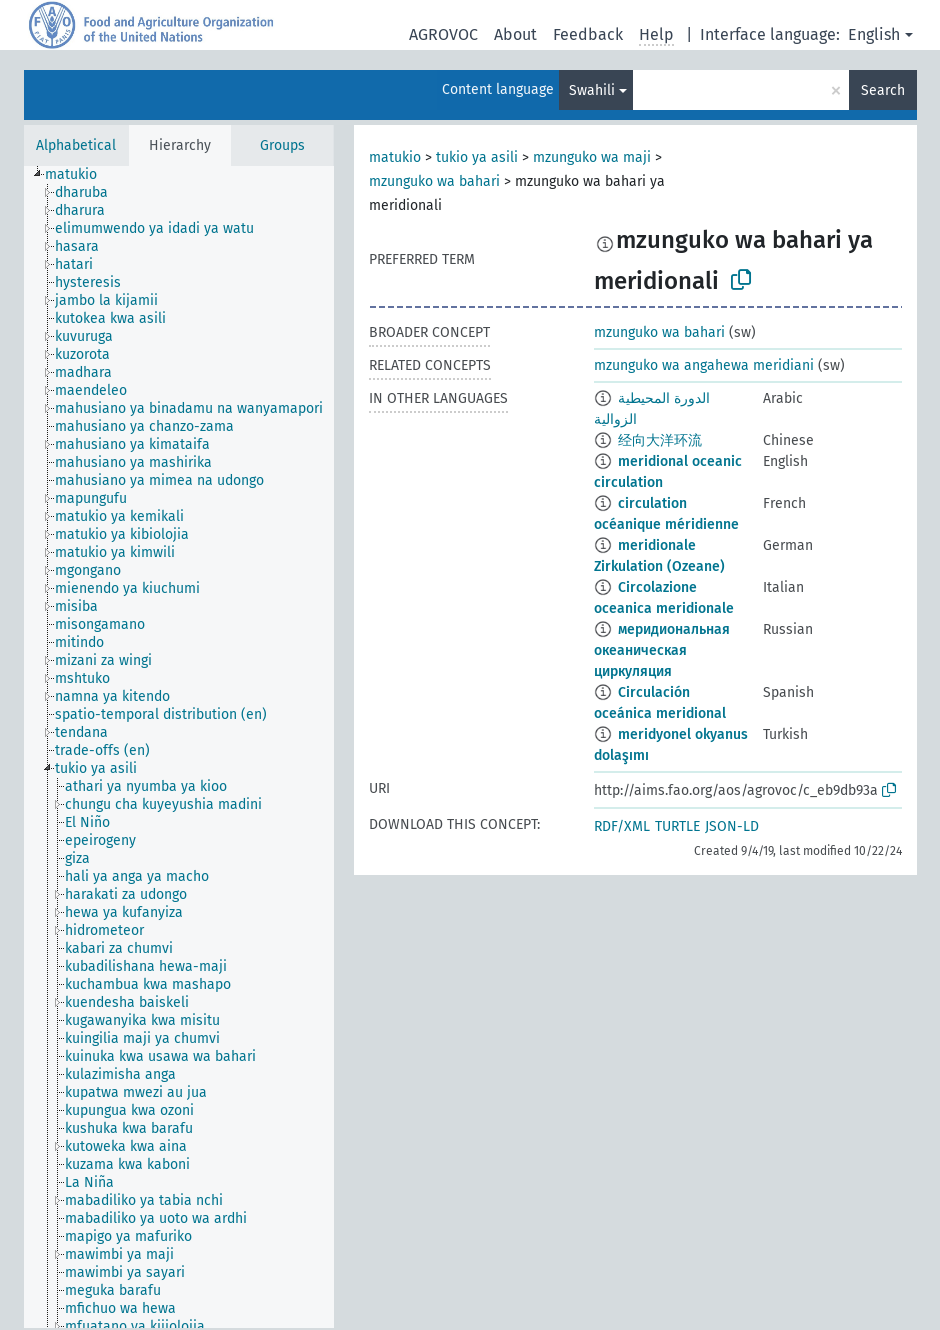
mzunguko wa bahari (434, 181)
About (515, 34)
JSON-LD (732, 826)
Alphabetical (76, 145)
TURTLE (677, 826)
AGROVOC (443, 34)
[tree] (179, 747)
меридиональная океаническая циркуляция (662, 650)
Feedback (588, 34)
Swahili (592, 90)
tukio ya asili (477, 157)
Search (883, 90)
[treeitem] (79, 175)
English (874, 34)
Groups (282, 145)
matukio (395, 157)
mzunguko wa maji (592, 157)
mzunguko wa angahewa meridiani (704, 365)
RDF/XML (622, 826)
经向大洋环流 (660, 440)
